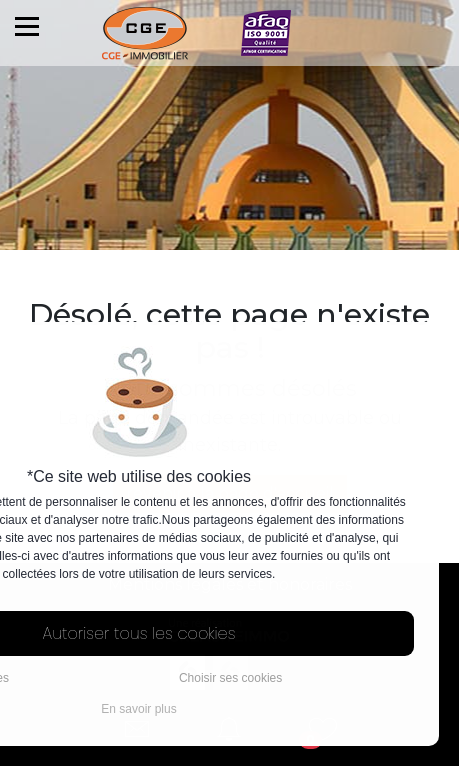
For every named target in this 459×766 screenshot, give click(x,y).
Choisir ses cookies (230, 678)
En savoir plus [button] (138, 709)
